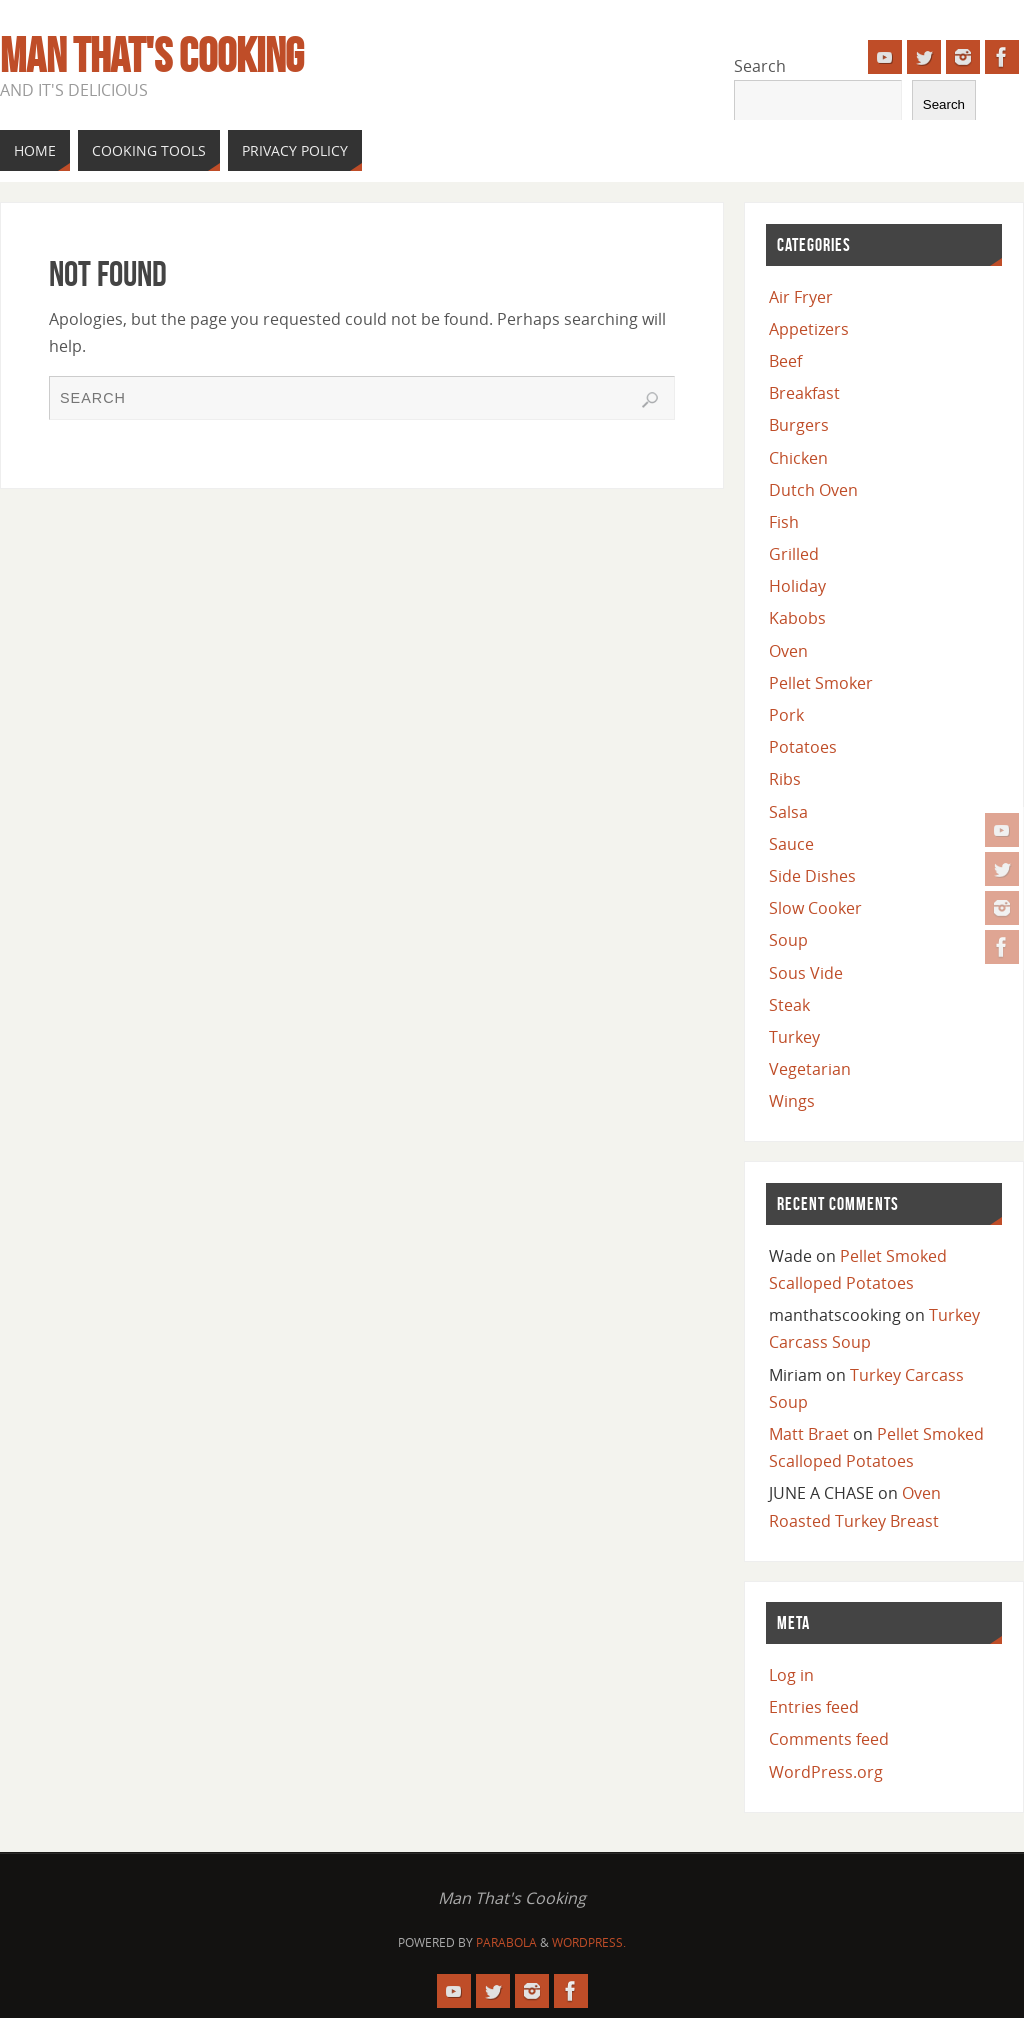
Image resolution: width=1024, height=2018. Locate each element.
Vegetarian (810, 1069)
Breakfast (804, 393)
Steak (789, 1005)
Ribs (785, 779)
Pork (786, 715)
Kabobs (797, 618)
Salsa (788, 812)
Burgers (799, 425)
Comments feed (829, 1739)
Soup (788, 940)
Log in (791, 1675)
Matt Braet (809, 1434)
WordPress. (589, 1942)
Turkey (794, 1037)
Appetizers (809, 329)
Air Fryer (801, 297)
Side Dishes (812, 876)
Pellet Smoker (821, 683)
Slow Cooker (815, 908)
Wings (792, 1101)
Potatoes (803, 747)
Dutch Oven (813, 490)
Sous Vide (806, 973)
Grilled (794, 554)
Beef (785, 361)
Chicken (798, 458)
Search (760, 66)
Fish (784, 522)
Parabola (506, 1942)
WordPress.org (826, 1772)
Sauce (791, 844)
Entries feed (814, 1707)
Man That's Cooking (152, 56)
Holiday (797, 586)
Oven (788, 651)
